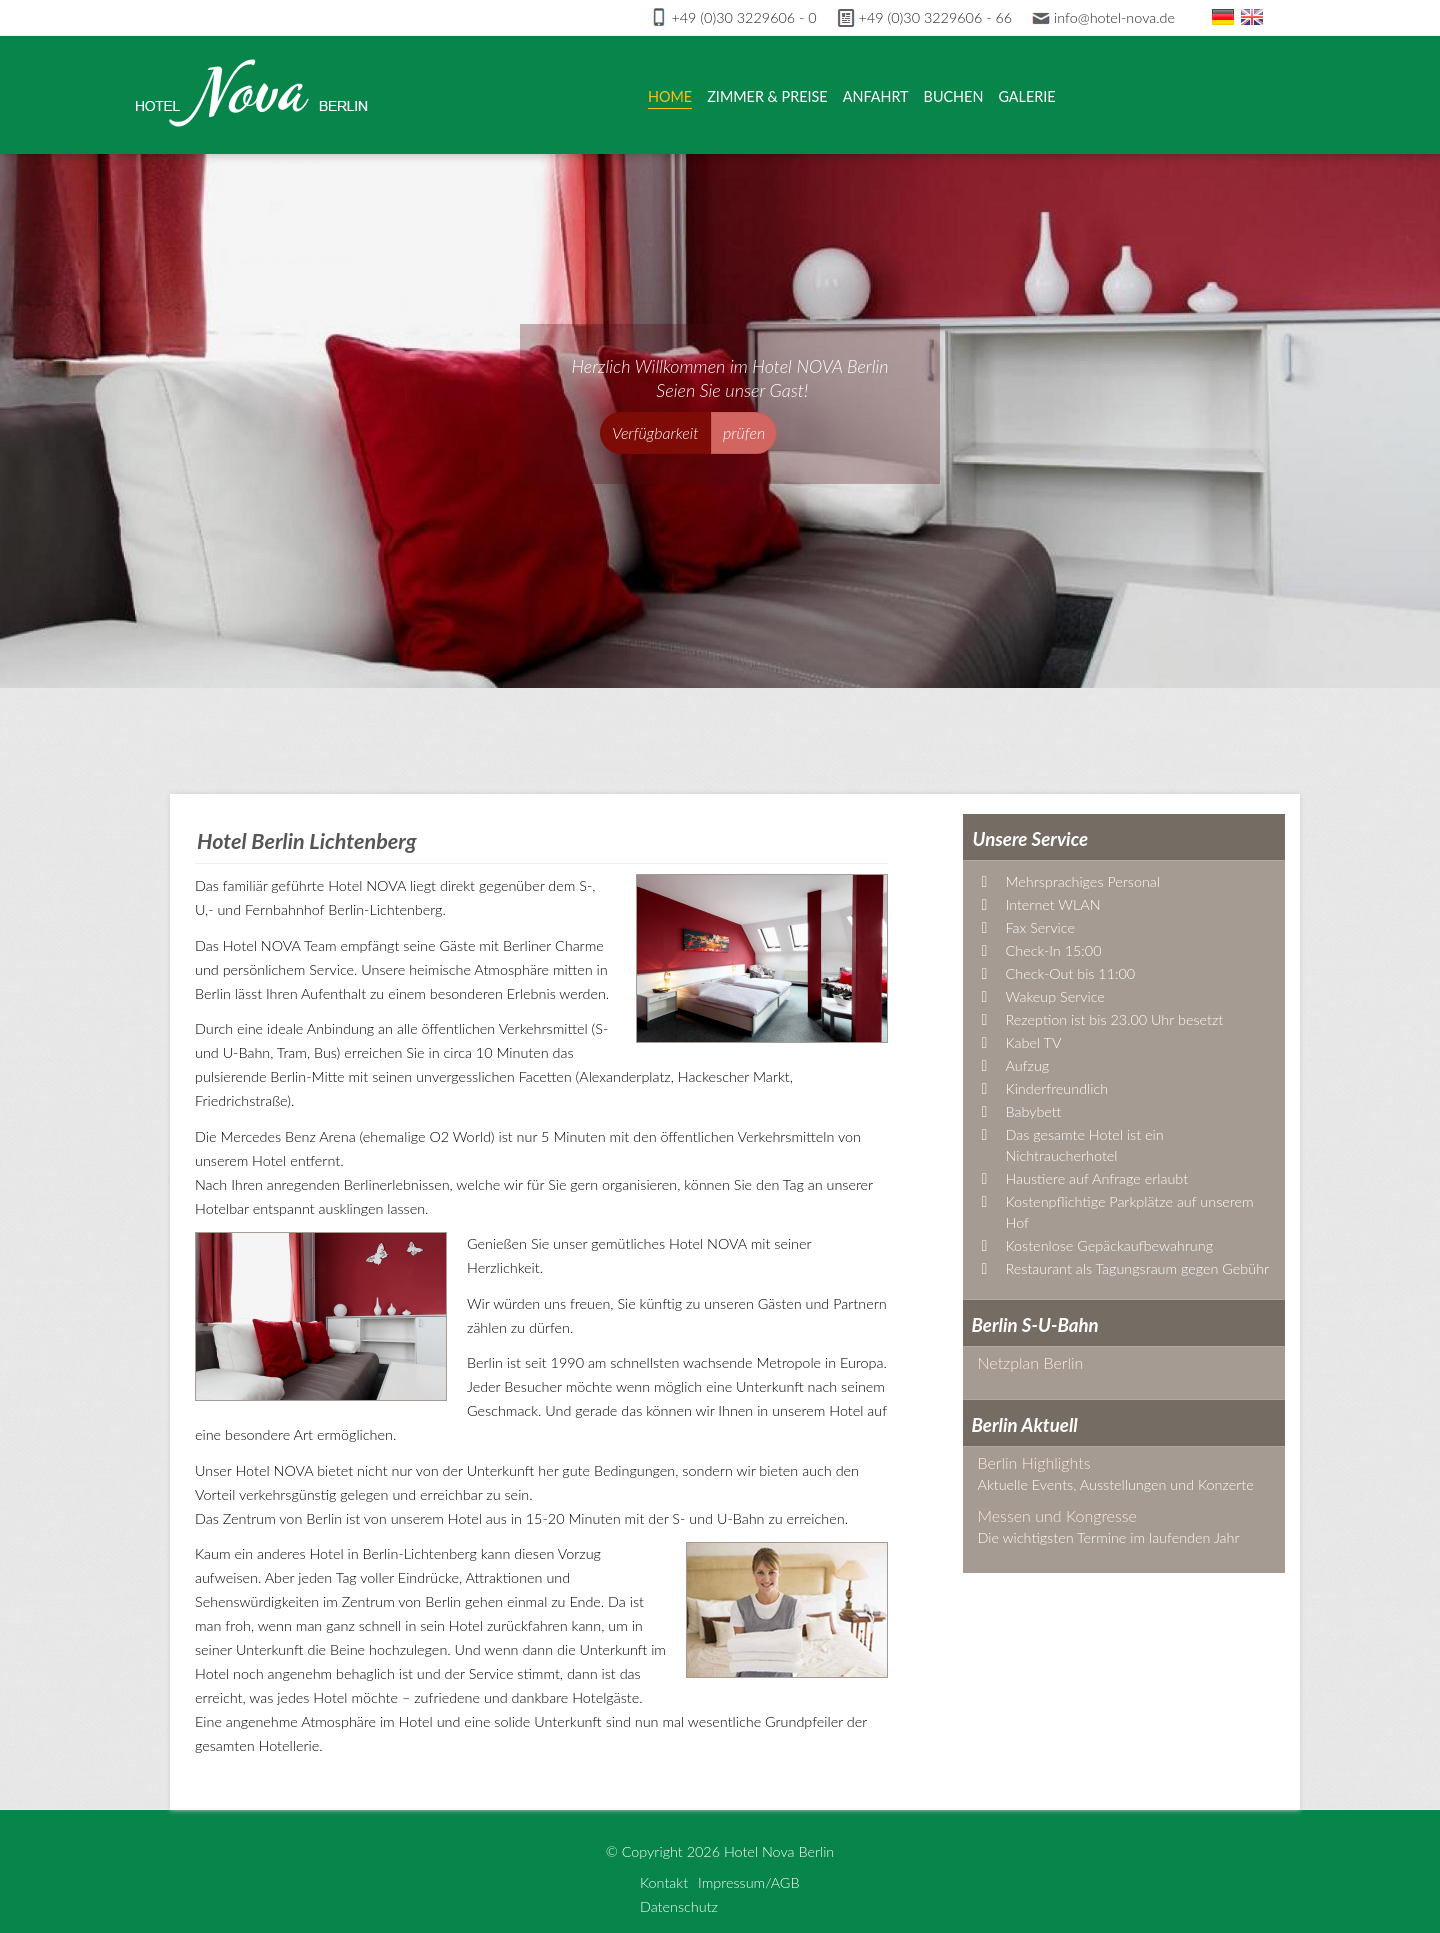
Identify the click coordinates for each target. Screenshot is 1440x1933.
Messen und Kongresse (1057, 1515)
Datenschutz (679, 1906)
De (1223, 17)
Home (670, 96)
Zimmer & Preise (767, 96)
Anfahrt (876, 96)
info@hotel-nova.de (1103, 17)
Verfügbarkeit (655, 432)
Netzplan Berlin (1031, 1362)
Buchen (954, 96)
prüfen (744, 432)
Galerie (1026, 96)
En (1252, 17)
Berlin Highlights (1034, 1462)
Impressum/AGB (748, 1882)
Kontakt (664, 1882)
